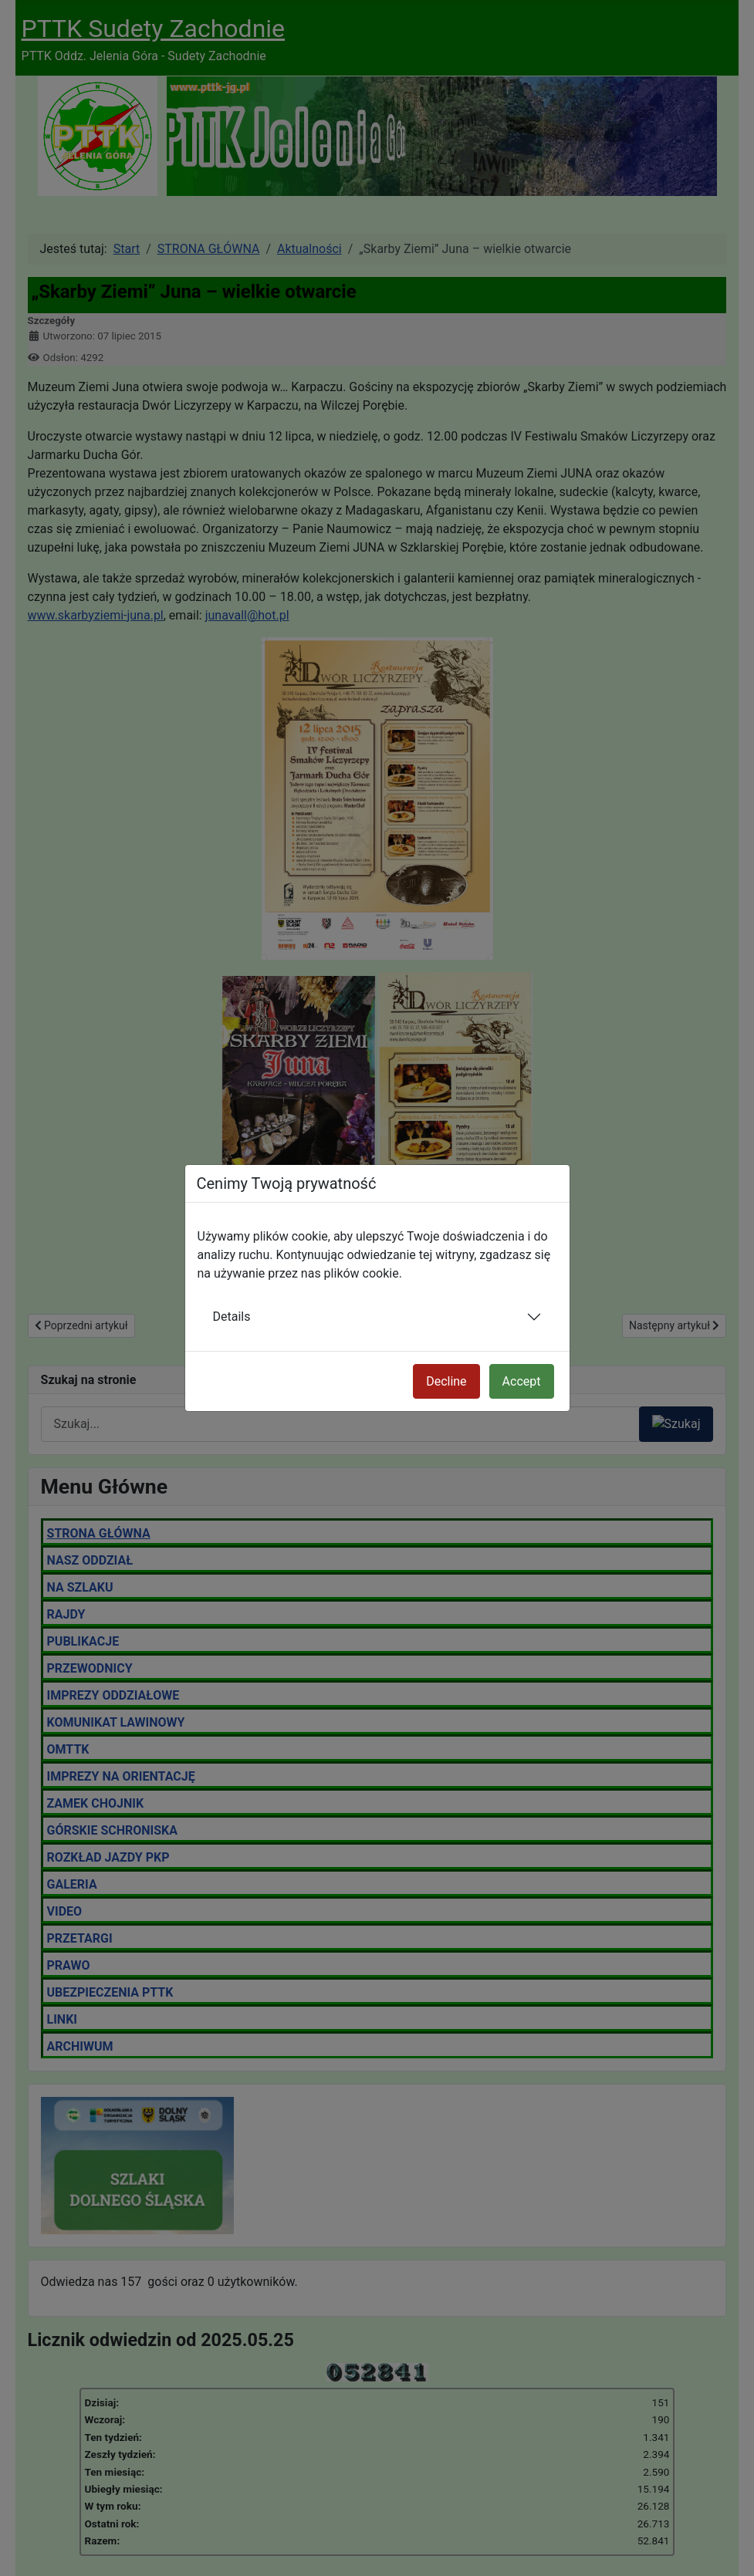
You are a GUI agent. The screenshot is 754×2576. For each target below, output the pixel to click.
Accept (521, 1381)
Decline (446, 1381)
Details (232, 1316)
